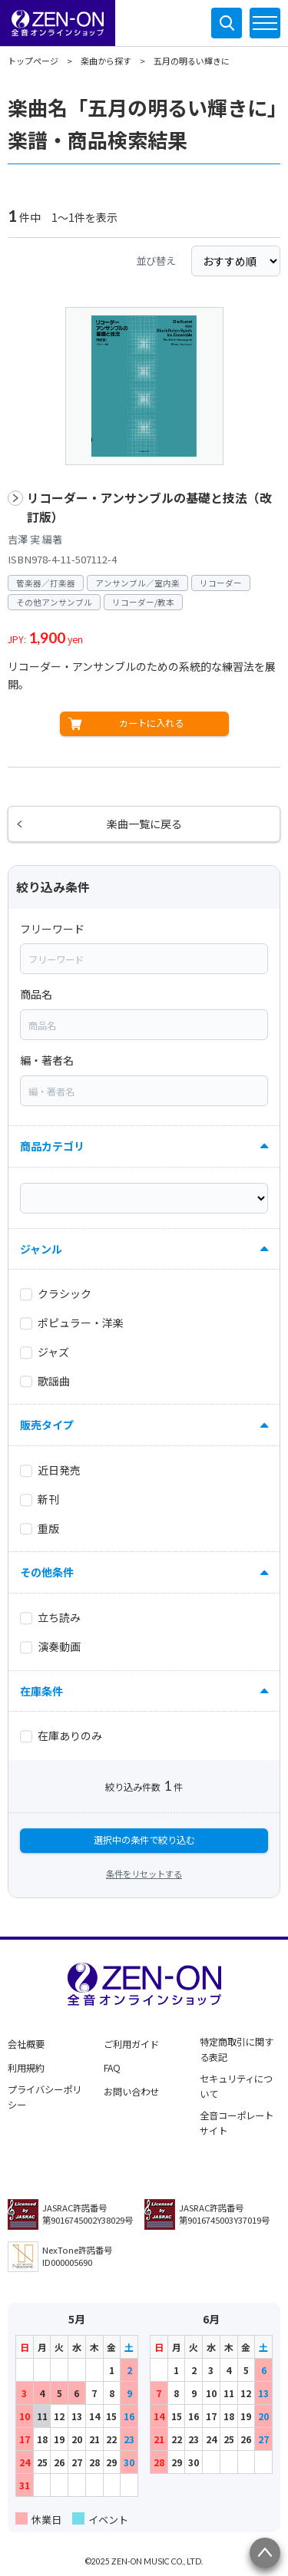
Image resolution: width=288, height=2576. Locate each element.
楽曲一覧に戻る (144, 823)
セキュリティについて (236, 2086)
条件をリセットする (144, 1874)
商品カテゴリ (52, 1146)
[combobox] (144, 958)
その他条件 (47, 1572)
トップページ (33, 60)
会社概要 (26, 2044)
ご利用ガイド (131, 2044)
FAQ (112, 2068)
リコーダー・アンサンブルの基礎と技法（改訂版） (149, 508)
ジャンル (41, 1249)
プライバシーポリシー (44, 2097)
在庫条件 (41, 1691)
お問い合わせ (131, 2092)
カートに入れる (151, 723)
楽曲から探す (106, 60)
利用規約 (26, 2068)
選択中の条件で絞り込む (144, 1840)
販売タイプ (47, 1424)
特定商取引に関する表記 (236, 2049)
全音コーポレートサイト (236, 2123)
